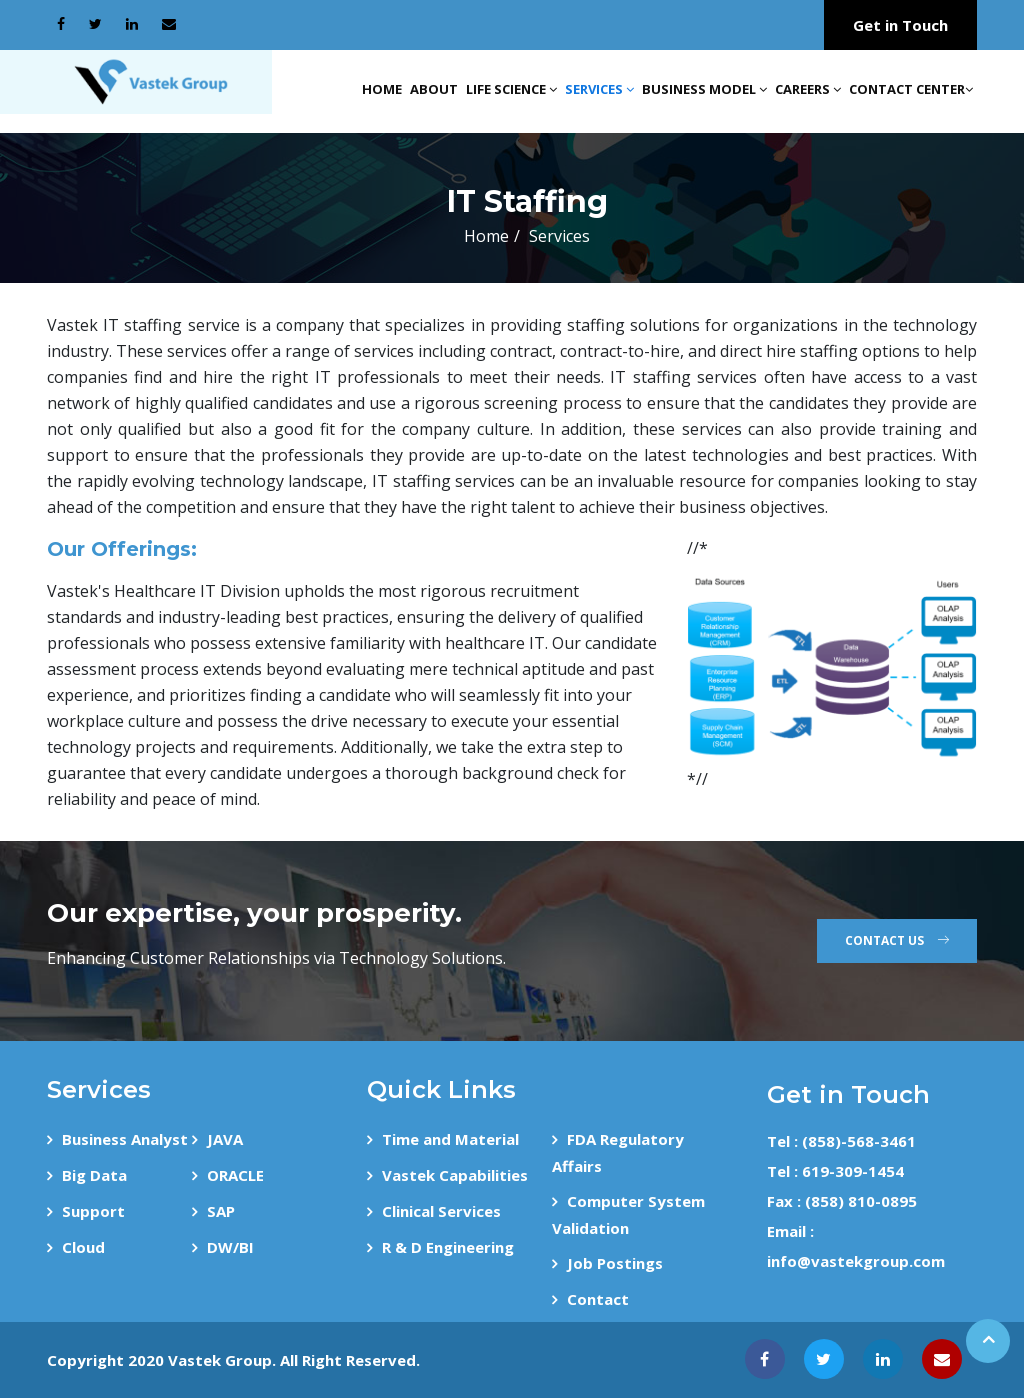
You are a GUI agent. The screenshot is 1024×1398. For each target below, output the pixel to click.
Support (93, 1211)
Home (382, 89)
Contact (598, 1299)
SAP (221, 1211)
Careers (808, 89)
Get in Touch (900, 25)
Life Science (511, 89)
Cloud (83, 1247)
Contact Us (897, 940)
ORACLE (235, 1175)
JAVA (225, 1139)
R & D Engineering (448, 1247)
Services (599, 89)
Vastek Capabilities (455, 1175)
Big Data (94, 1175)
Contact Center (911, 89)
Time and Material (450, 1139)
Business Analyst (125, 1139)
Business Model (704, 89)
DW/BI (230, 1247)
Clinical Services (441, 1211)
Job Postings (615, 1263)
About (434, 89)
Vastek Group (220, 1360)
